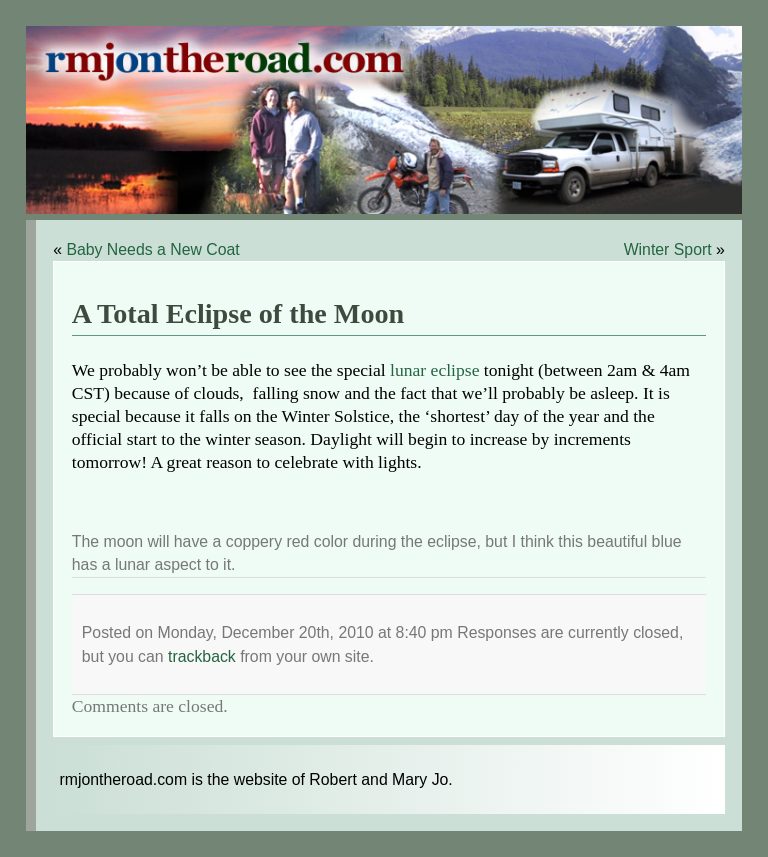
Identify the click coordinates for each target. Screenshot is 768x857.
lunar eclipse (434, 370)
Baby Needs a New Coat (152, 249)
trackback (202, 656)
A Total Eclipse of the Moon (238, 313)
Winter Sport (668, 249)
